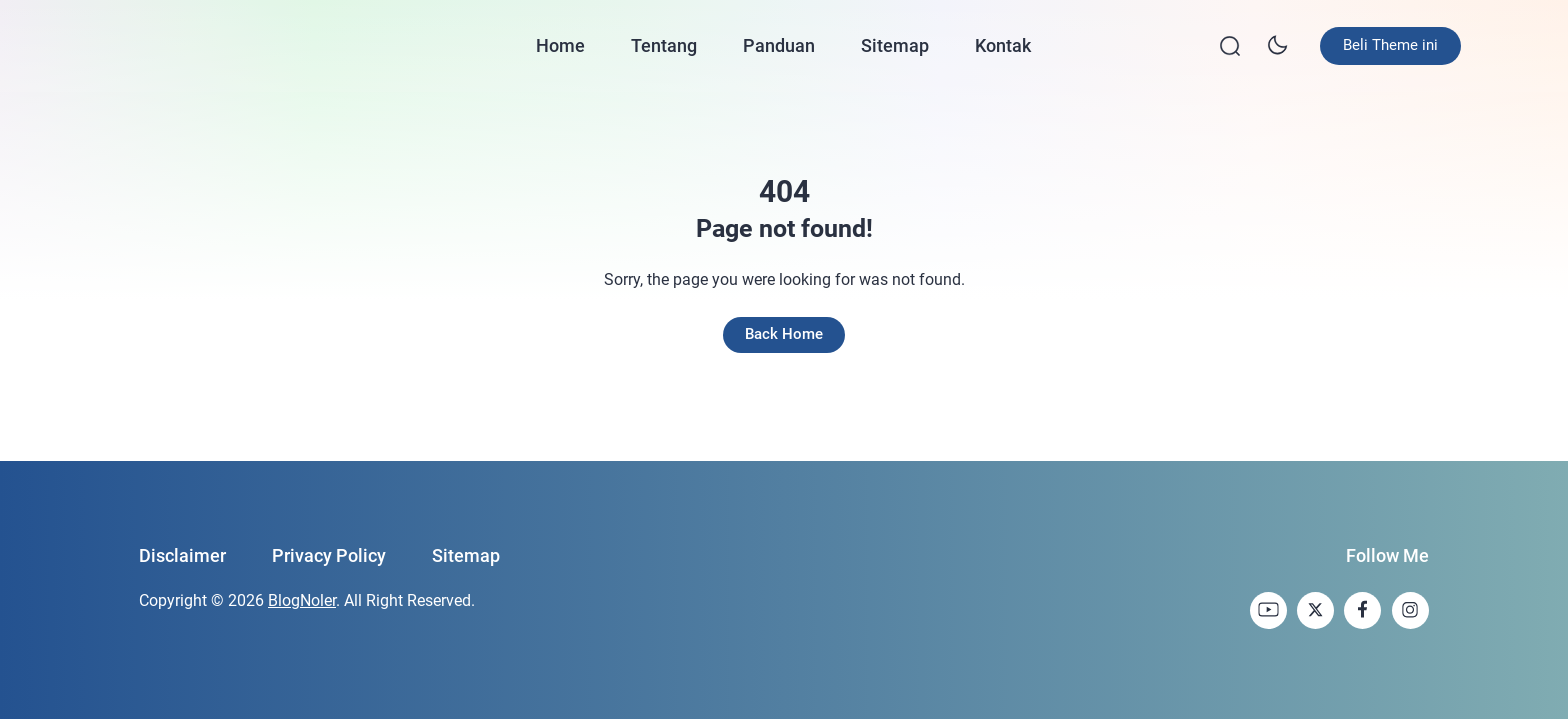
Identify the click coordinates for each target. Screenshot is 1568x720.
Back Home (784, 326)
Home (561, 40)
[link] (1263, 604)
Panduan (780, 40)
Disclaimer (182, 549)
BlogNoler (302, 594)
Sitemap (896, 40)
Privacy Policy (329, 549)
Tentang (665, 40)
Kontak (1004, 40)
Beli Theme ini (1358, 41)
